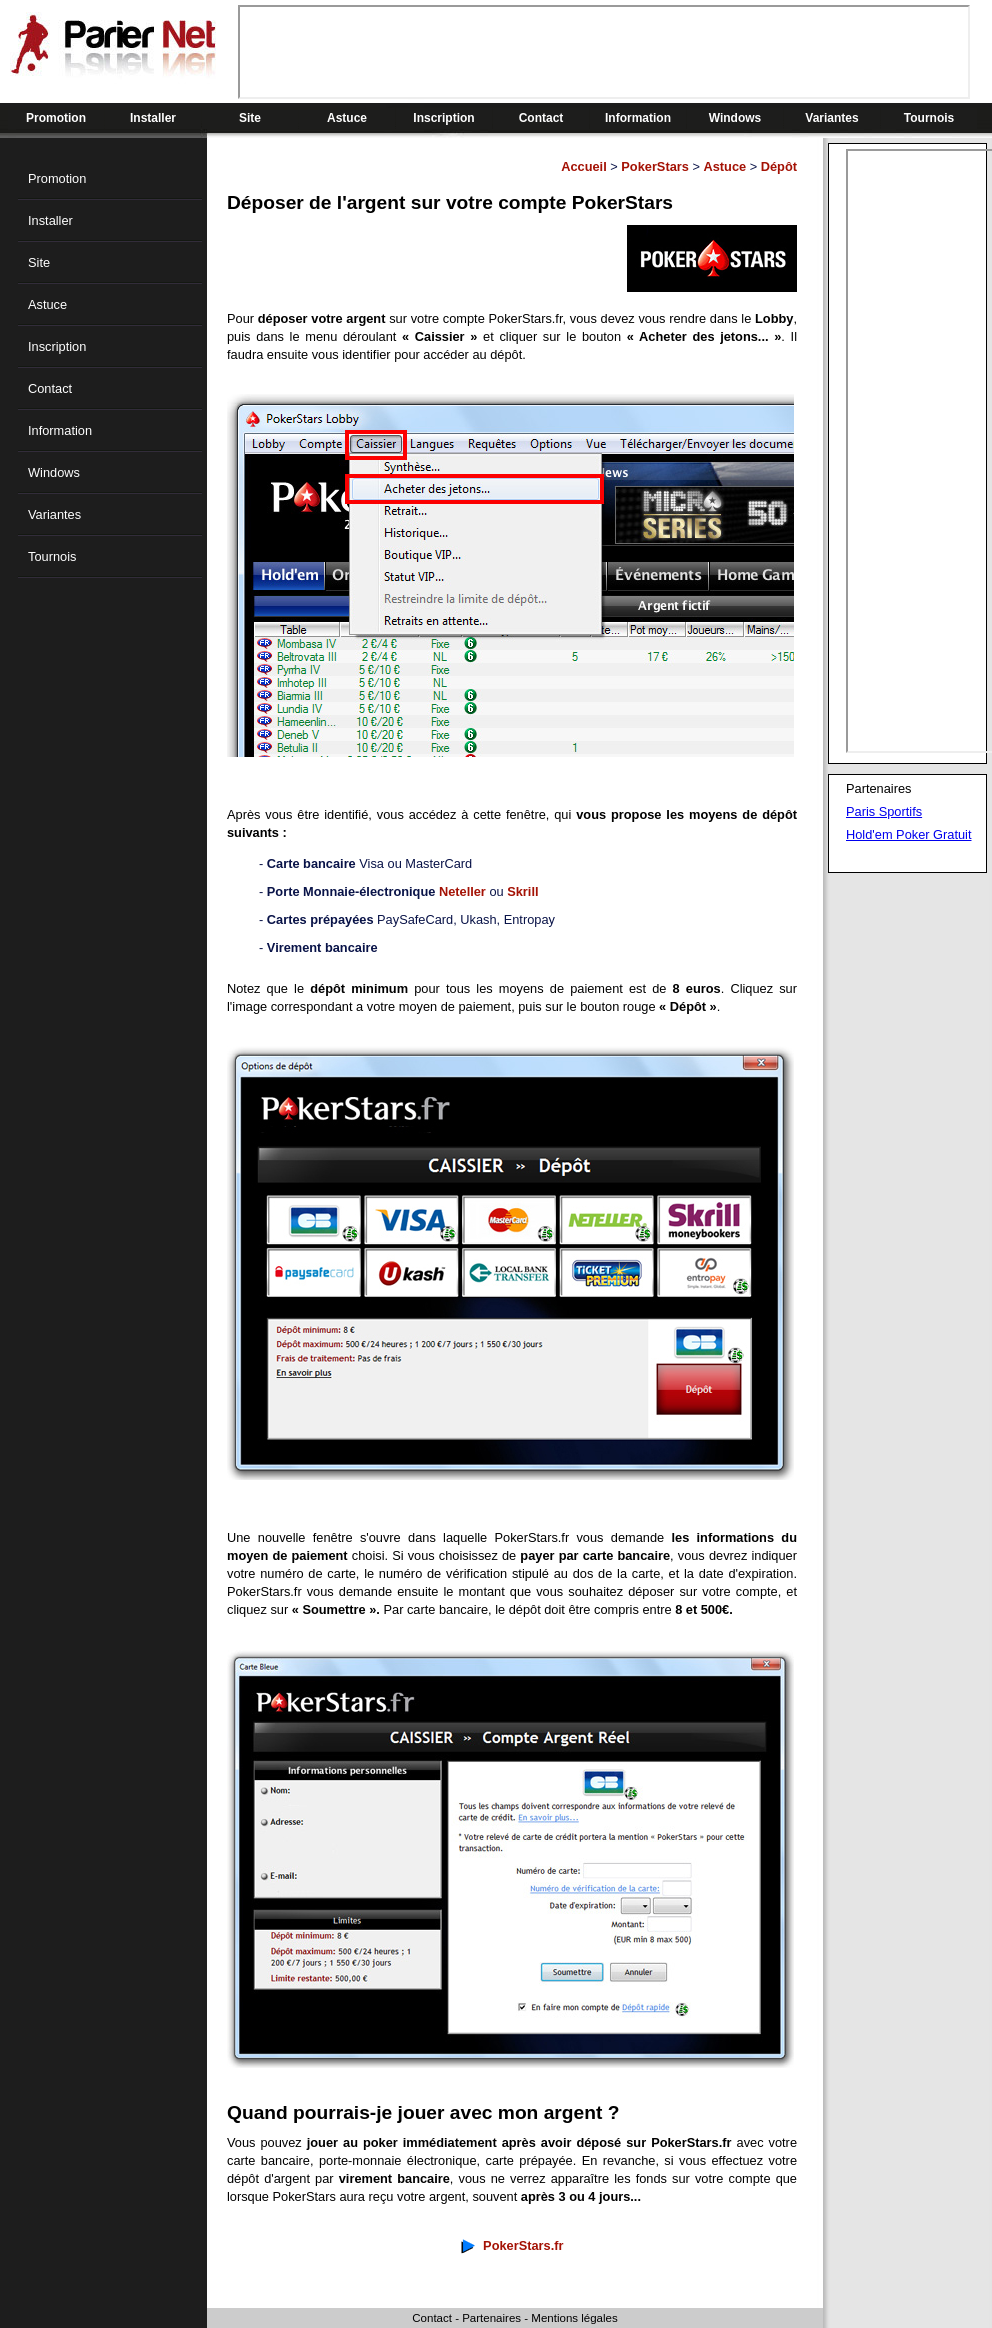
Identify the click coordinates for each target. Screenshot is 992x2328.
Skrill (522, 891)
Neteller (462, 891)
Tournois (929, 118)
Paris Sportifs (884, 811)
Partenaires (491, 2318)
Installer (153, 118)
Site (250, 118)
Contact (541, 118)
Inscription (443, 118)
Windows (735, 118)
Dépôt (779, 166)
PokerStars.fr (523, 2245)
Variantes (831, 118)
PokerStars (655, 166)
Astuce (347, 118)
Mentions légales (574, 2318)
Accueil (584, 166)
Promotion (56, 118)
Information (638, 118)
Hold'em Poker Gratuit (908, 834)
